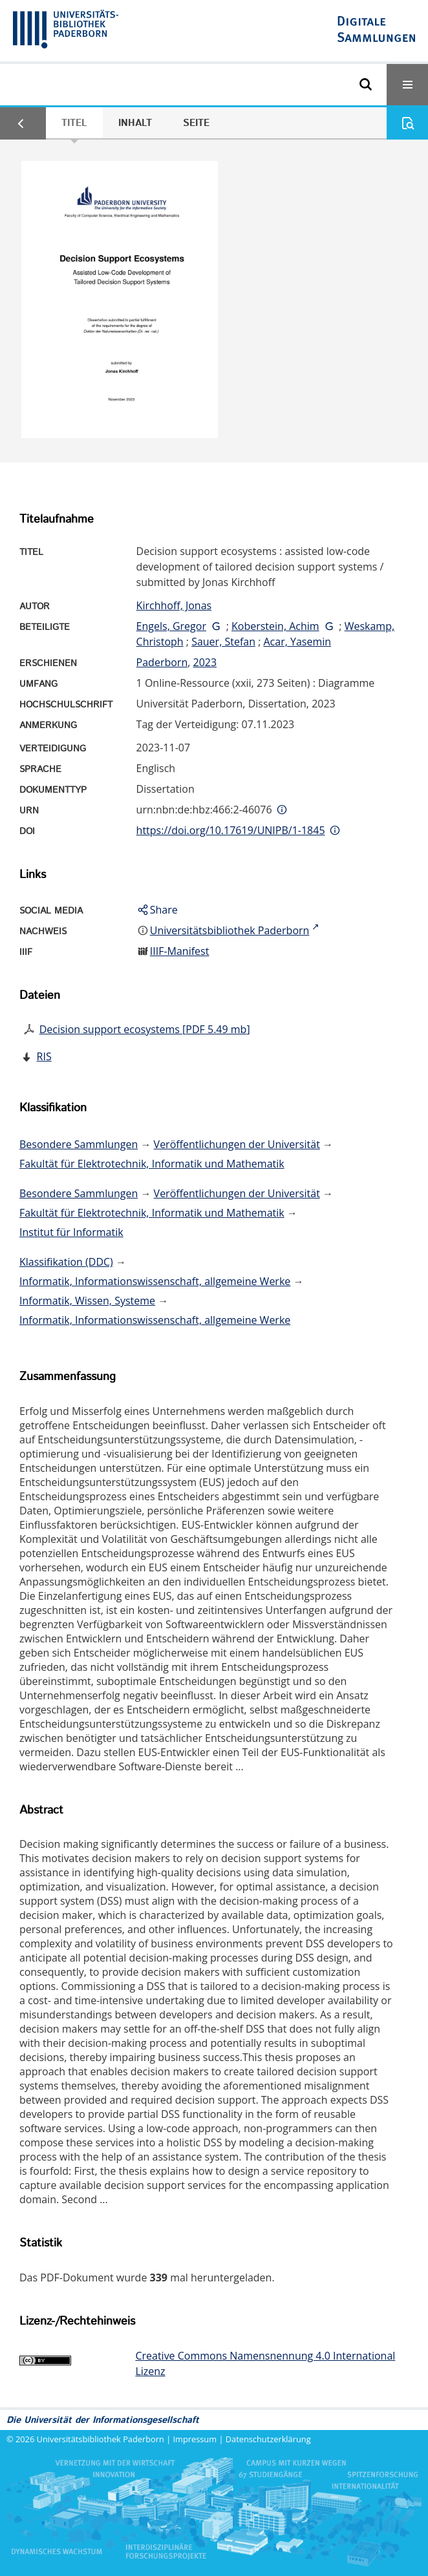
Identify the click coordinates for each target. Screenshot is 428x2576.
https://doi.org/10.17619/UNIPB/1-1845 (230, 830)
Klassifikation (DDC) (66, 1262)
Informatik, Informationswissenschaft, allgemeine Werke (154, 1281)
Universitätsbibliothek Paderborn (100, 2439)
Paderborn (162, 662)
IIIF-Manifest (179, 951)
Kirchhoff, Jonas (174, 605)
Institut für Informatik (71, 1232)
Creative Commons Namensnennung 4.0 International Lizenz (265, 2363)
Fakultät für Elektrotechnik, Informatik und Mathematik (151, 1164)
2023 (205, 662)
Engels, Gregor (171, 626)
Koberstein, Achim (275, 626)
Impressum (195, 2439)
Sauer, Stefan (223, 641)
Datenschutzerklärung (268, 2439)
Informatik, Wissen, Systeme (87, 1300)
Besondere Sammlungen (78, 1144)
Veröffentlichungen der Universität (237, 1144)
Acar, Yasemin (298, 641)
